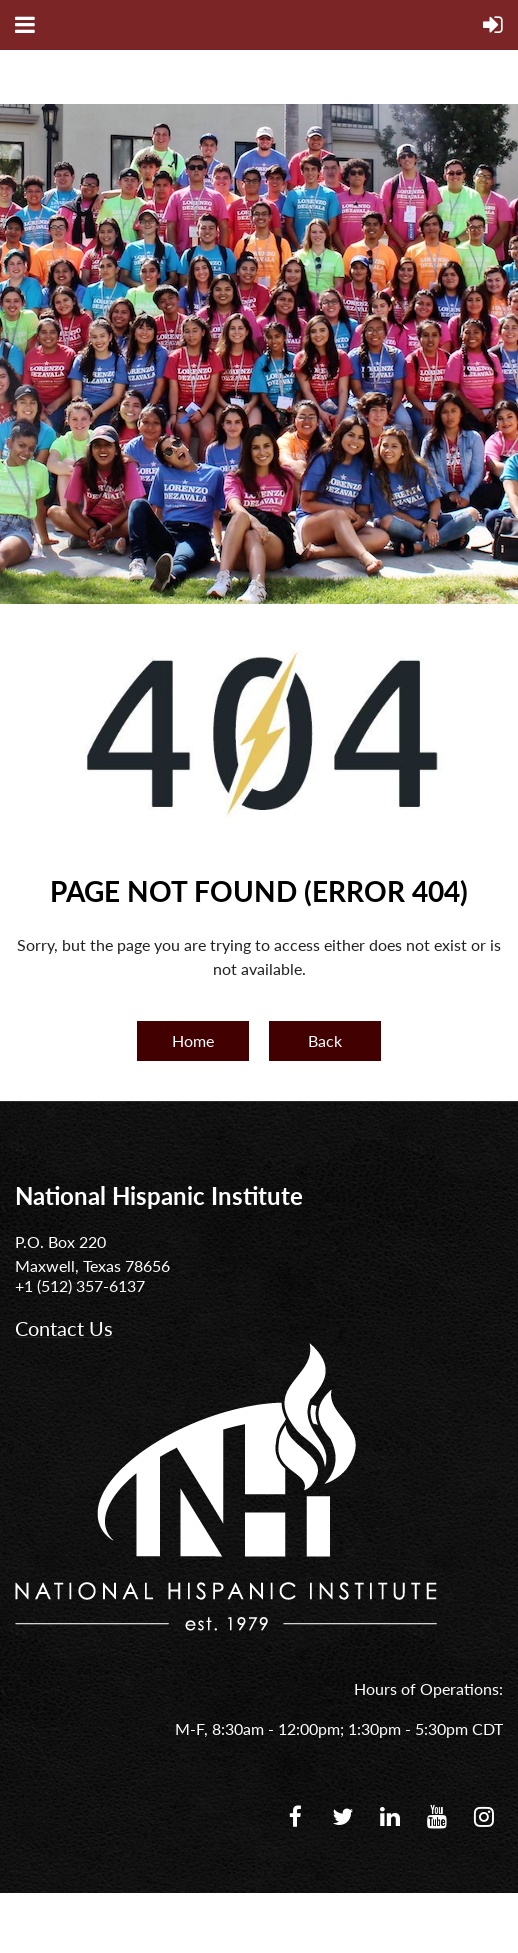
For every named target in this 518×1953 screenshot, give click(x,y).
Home (193, 1040)
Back (325, 1040)
